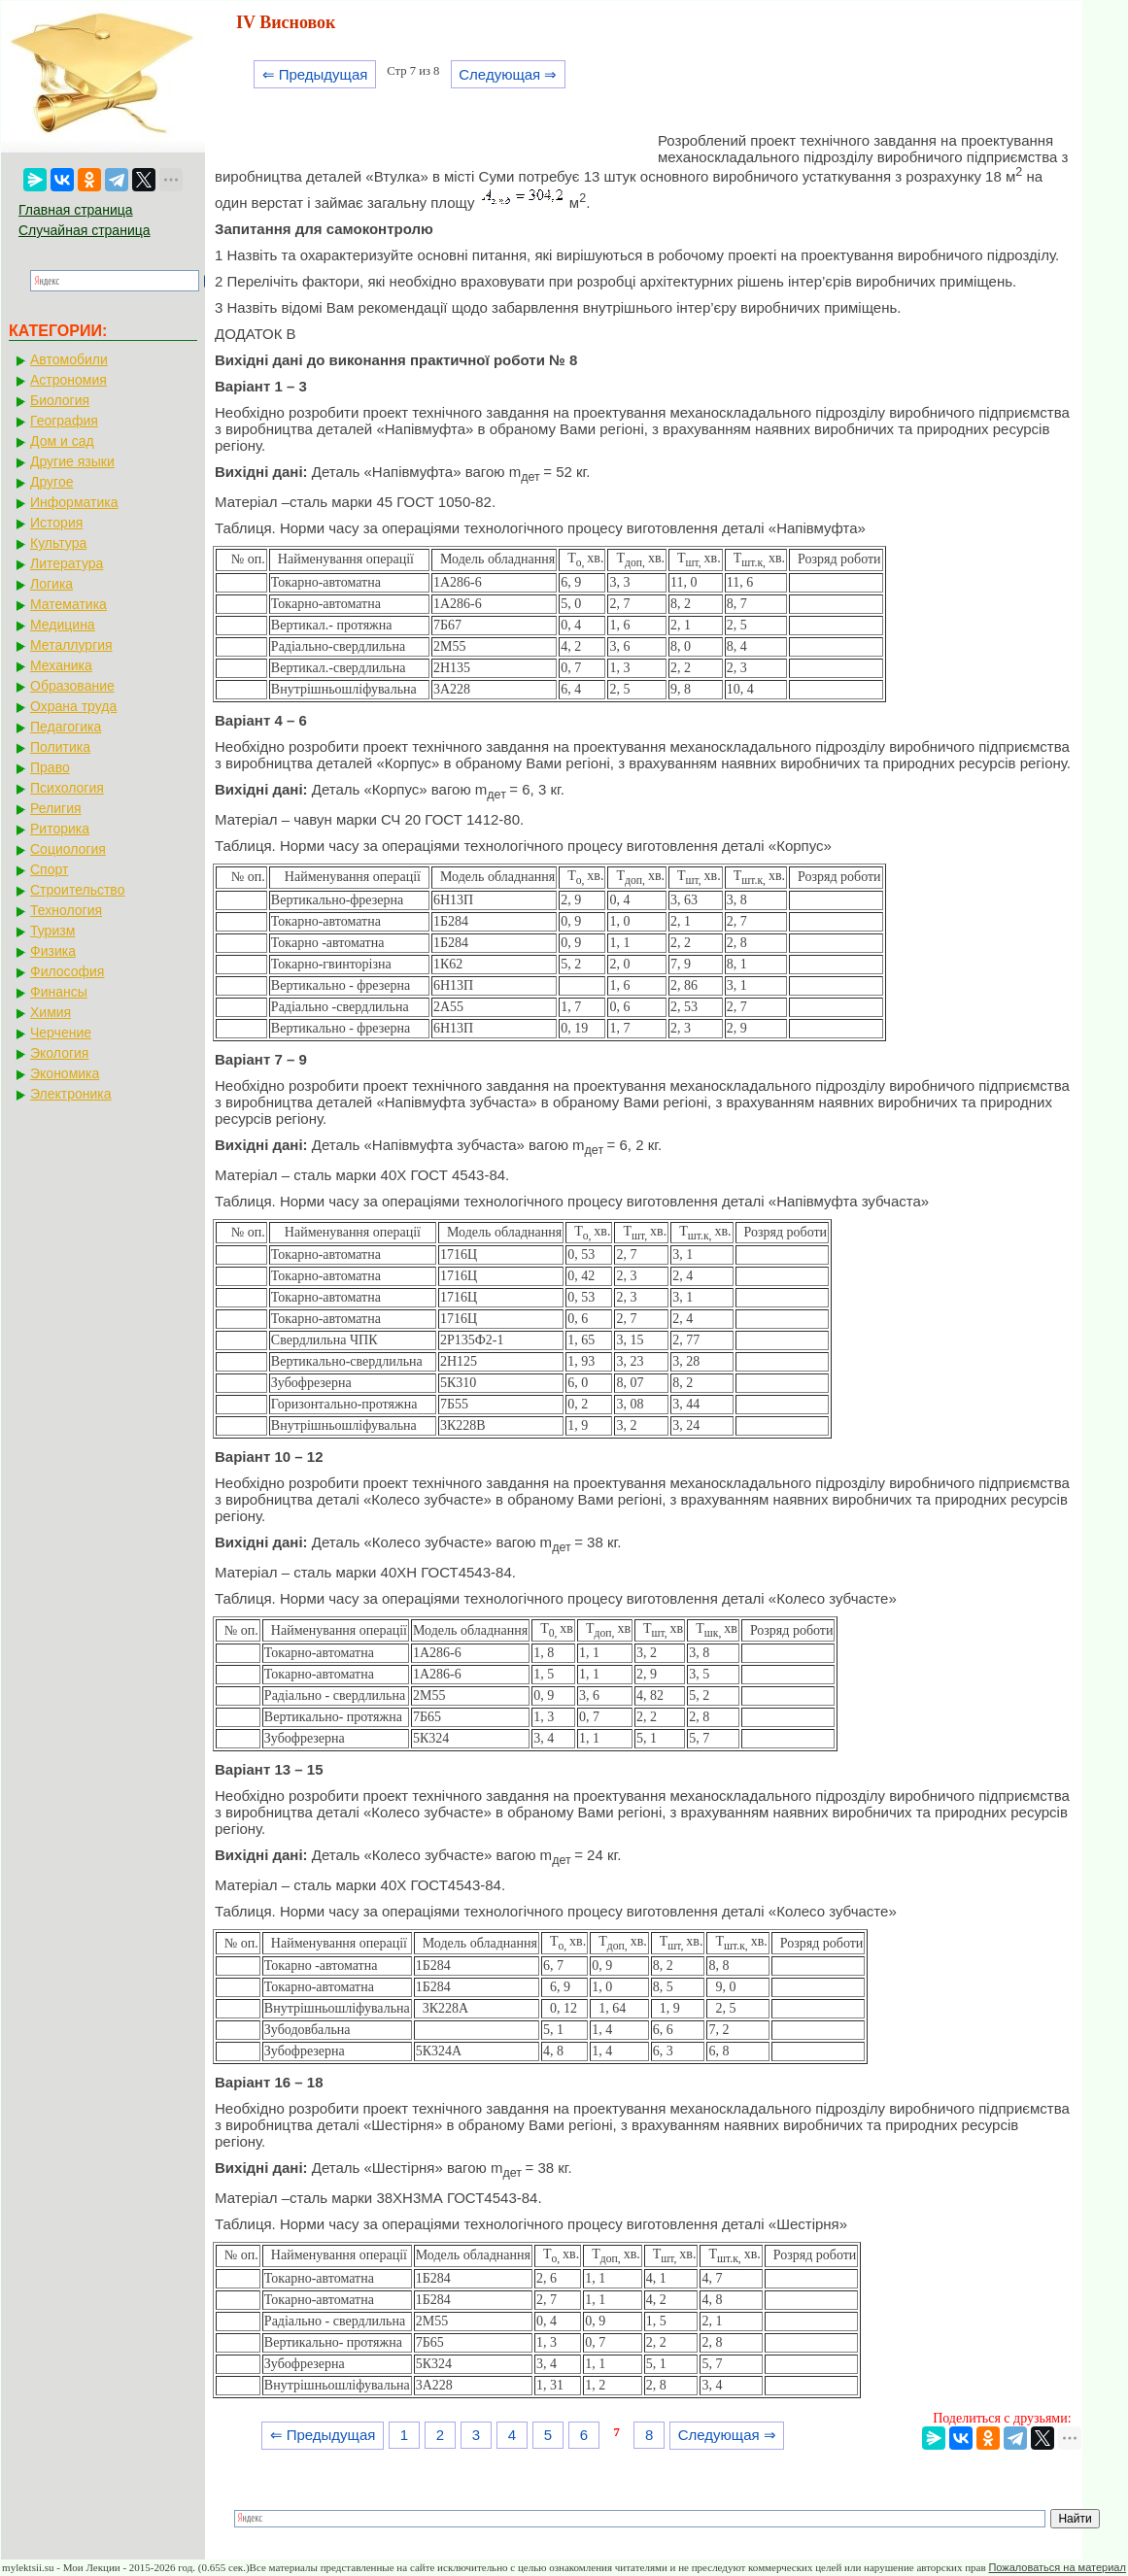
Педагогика (65, 726)
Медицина (62, 624)
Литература (66, 563)
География (64, 420)
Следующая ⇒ (508, 74)
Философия (67, 971)
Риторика (59, 828)
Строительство (77, 890)
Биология (59, 400)
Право (50, 767)
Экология (59, 1053)
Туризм (52, 930)
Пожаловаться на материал (1056, 2567)
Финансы (58, 992)
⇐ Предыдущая (315, 74)
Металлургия (71, 645)
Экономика (64, 1073)
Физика (53, 951)
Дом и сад (62, 441)
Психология (67, 788)
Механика (61, 665)
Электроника (71, 1094)
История (56, 522)
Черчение (60, 1032)
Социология (68, 849)
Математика (68, 604)
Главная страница (75, 210)
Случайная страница (84, 230)
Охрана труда (73, 706)
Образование (72, 686)
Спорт (49, 869)
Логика (51, 584)
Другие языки (72, 461)
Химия (50, 1012)
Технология (66, 910)
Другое (51, 482)
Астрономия (68, 380)
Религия (56, 808)
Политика (60, 747)
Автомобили (69, 359)
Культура (58, 543)
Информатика (74, 502)
